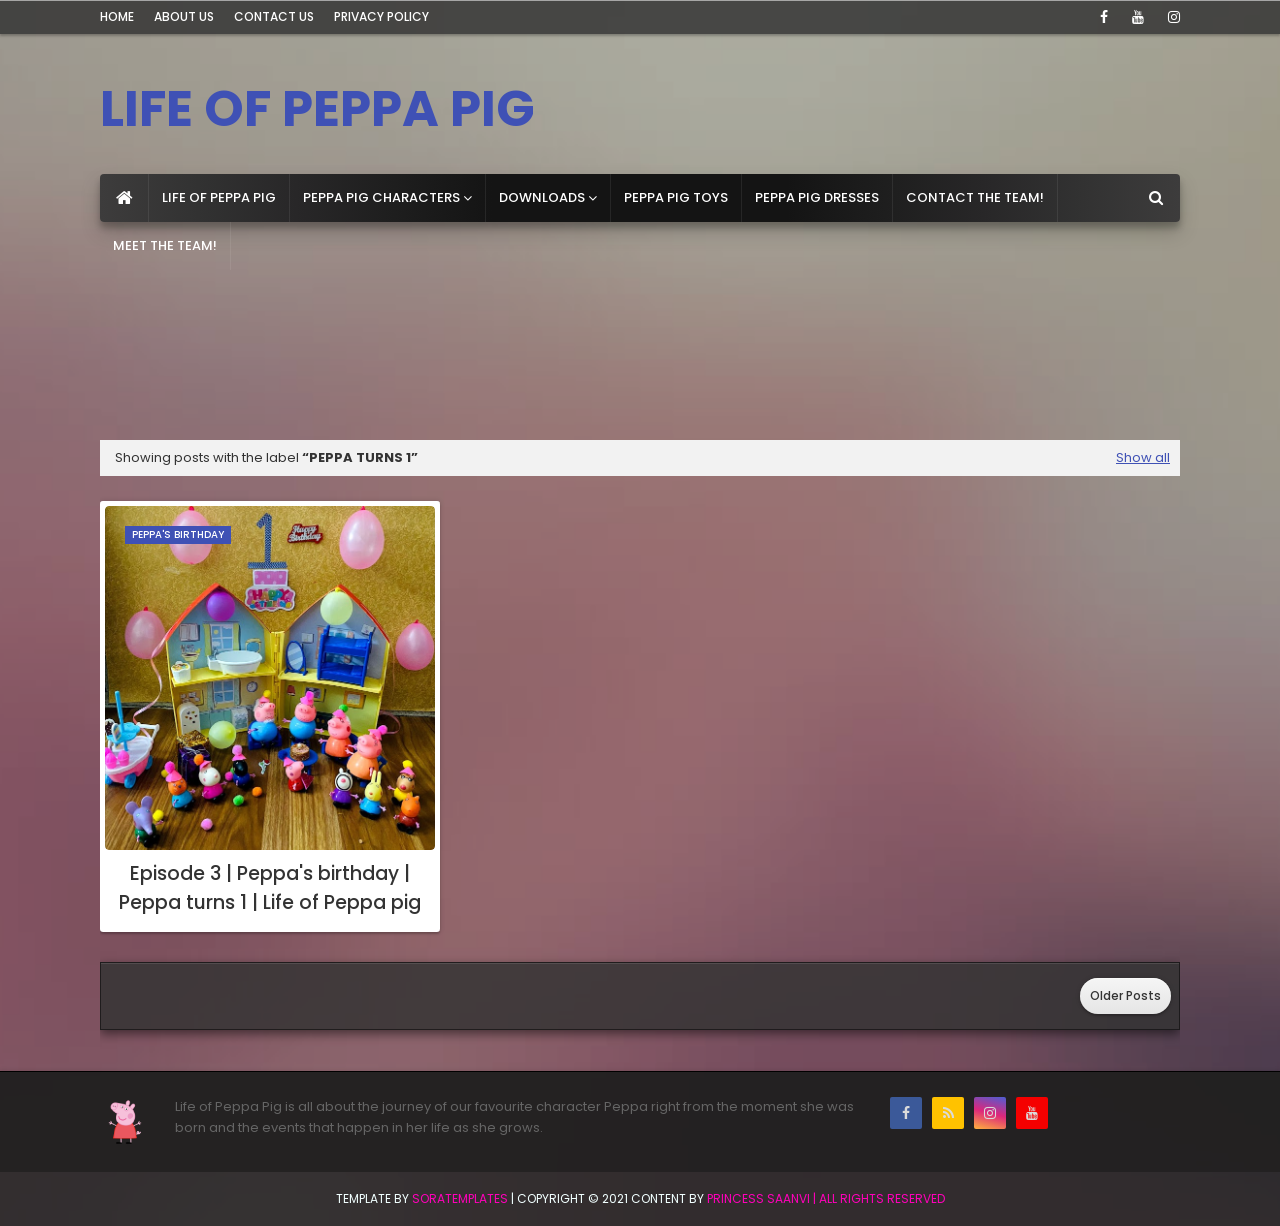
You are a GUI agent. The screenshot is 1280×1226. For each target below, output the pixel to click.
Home (117, 16)
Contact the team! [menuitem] (975, 197)
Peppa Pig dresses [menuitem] (817, 197)
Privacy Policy (381, 16)
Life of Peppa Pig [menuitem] (219, 197)
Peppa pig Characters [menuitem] (381, 197)
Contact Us (274, 16)
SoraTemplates (460, 1198)
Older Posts (1125, 995)
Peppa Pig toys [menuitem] (676, 197)
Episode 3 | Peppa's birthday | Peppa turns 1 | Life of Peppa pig (270, 888)
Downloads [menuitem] (542, 197)
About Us (184, 16)
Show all (1143, 457)
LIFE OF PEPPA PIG (317, 109)
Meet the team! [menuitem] (165, 245)
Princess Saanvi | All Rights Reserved (826, 1198)
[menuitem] (124, 198)
